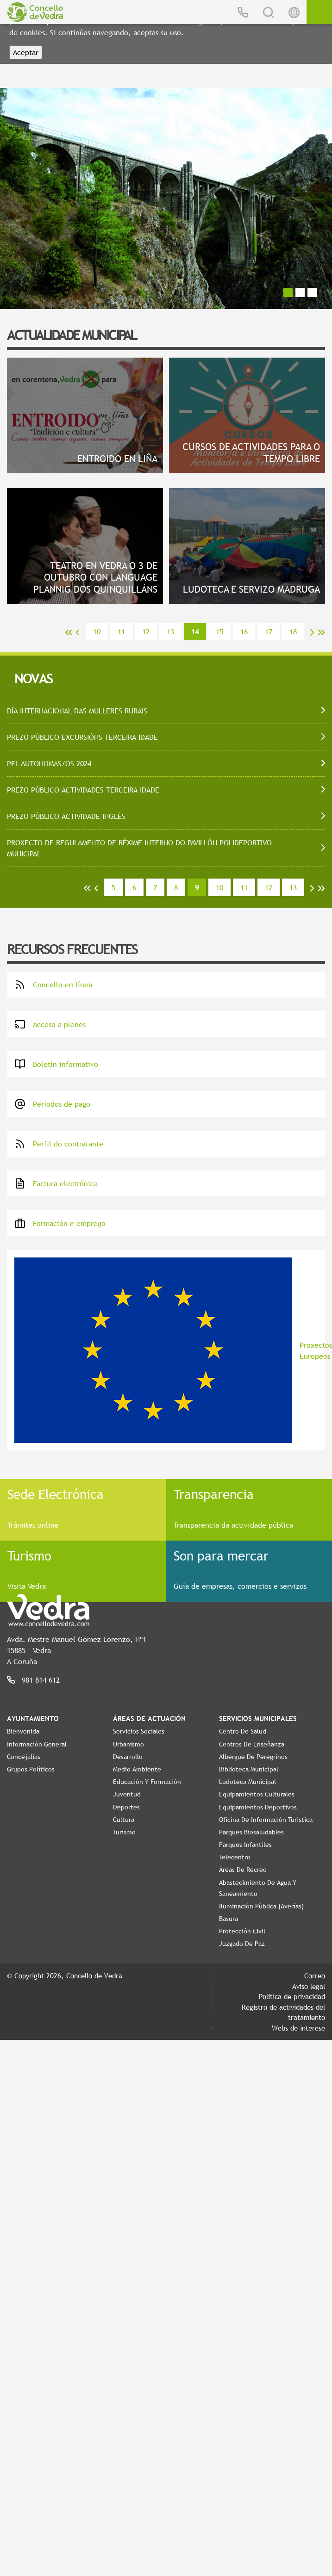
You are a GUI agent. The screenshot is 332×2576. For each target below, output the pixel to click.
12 (146, 631)
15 (219, 631)
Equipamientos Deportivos (258, 1807)
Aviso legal (308, 1986)
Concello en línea (53, 984)
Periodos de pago (52, 1103)
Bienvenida (23, 1731)
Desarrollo (128, 1756)
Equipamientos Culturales (256, 1794)
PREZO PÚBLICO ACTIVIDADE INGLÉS (66, 816)
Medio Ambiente (137, 1769)
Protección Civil (242, 1931)
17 (268, 631)
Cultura (123, 1819)
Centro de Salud (242, 1731)
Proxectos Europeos (169, 1350)
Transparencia (214, 1494)
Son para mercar (221, 1555)
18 (293, 631)
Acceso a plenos (50, 1024)
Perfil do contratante (58, 1143)
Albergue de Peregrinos (253, 1756)
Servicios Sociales (138, 1731)
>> (321, 632)
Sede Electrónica (55, 1494)
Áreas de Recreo (243, 1869)
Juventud (127, 1794)
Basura (228, 1918)
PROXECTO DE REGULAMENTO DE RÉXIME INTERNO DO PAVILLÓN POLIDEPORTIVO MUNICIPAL (139, 848)
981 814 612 (41, 1680)
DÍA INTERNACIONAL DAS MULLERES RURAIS (77, 711)
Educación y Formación (147, 1781)
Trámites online (33, 1525)
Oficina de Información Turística (266, 1819)
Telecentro (235, 1857)
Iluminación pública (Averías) (261, 1906)
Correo (314, 1975)
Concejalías (23, 1756)
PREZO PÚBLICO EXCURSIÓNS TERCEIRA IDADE (82, 737)
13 (170, 631)
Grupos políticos (31, 1769)
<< (68, 632)
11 (121, 631)
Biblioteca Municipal (248, 1769)
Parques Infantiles (245, 1844)
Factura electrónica (56, 1183)
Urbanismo (128, 1744)
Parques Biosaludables (251, 1832)
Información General (37, 1744)
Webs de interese (298, 2027)
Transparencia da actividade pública (233, 1525)
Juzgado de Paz (242, 1943)
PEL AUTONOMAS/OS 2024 (49, 763)
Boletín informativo (56, 1064)
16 (244, 631)
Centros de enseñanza (251, 1744)
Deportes (126, 1807)
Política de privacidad (292, 1996)
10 (96, 631)
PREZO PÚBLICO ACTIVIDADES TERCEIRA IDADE (83, 790)
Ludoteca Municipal (247, 1781)
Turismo (29, 1555)
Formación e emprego (60, 1223)
